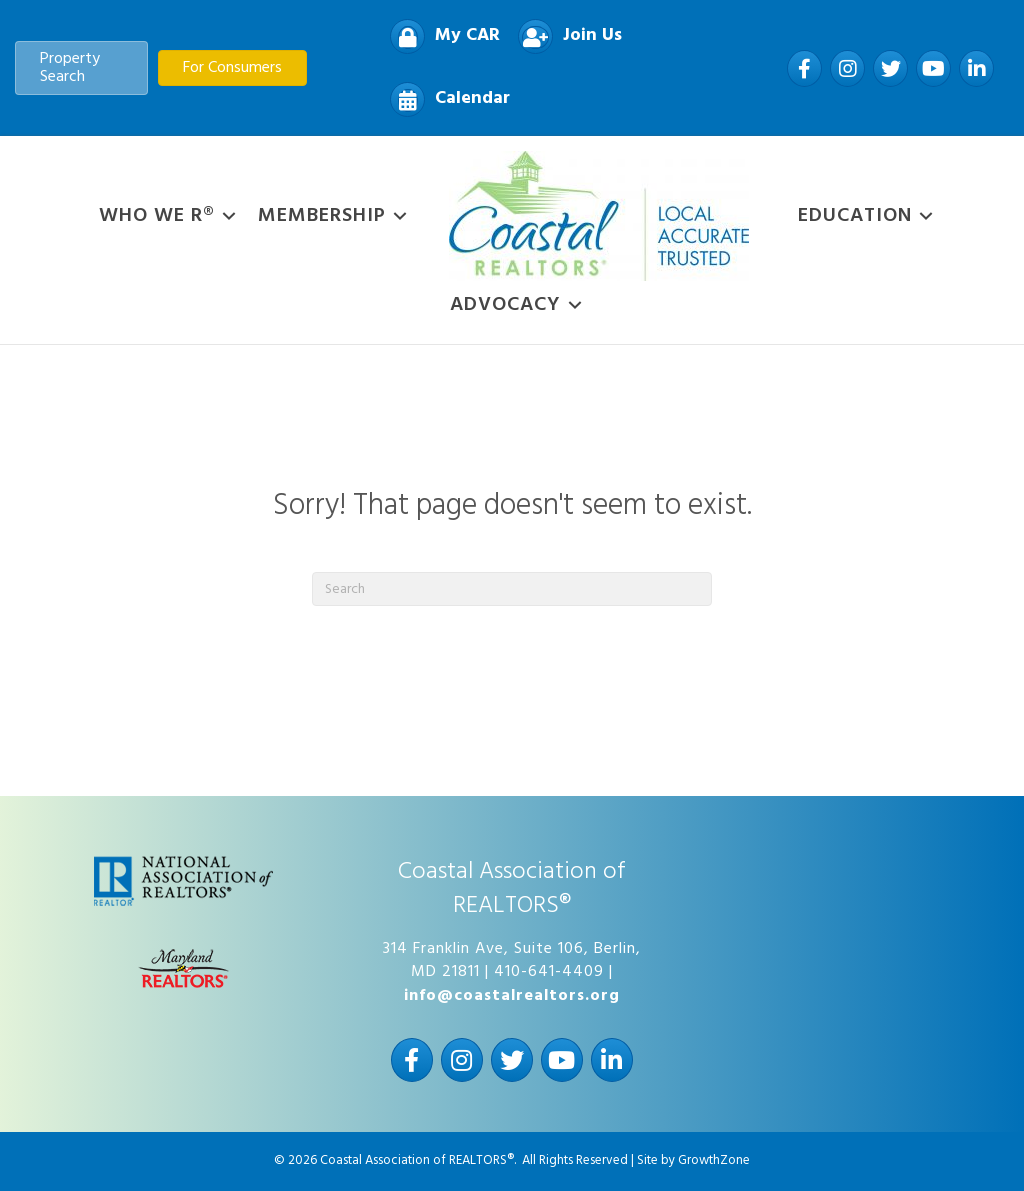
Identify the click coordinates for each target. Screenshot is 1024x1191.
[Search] (512, 589)
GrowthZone (714, 1160)
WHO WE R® (157, 216)
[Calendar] (445, 99)
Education (855, 216)
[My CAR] (440, 36)
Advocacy (505, 305)
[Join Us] (565, 36)
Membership (322, 216)
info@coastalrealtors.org (512, 996)
